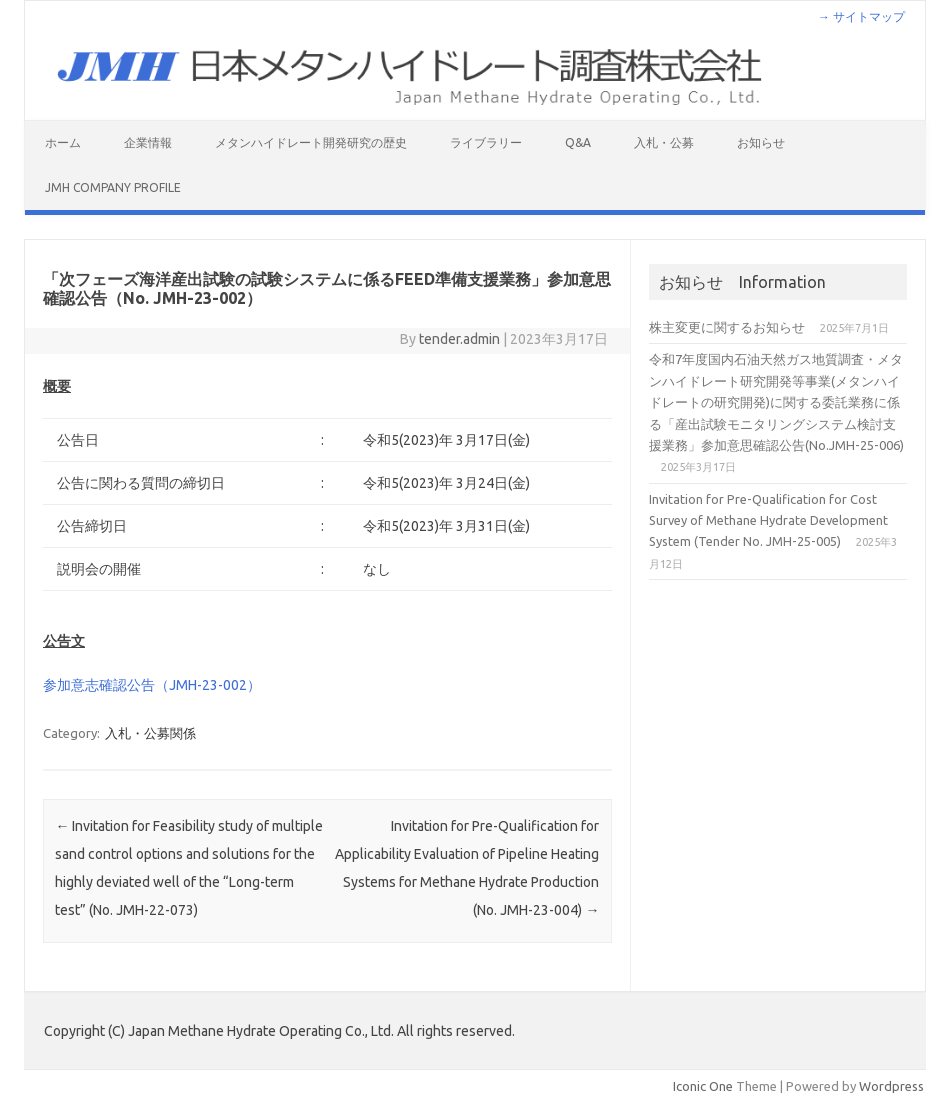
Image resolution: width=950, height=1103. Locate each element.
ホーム (63, 142)
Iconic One (703, 1086)
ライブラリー (486, 142)
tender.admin (459, 339)
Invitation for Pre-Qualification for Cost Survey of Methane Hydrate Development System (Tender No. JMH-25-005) (768, 520)
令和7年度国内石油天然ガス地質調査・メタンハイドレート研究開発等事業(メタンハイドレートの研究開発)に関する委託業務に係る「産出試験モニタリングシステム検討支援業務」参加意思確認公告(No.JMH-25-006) (776, 402)
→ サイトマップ (861, 16)
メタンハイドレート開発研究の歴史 (311, 142)
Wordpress (891, 1086)
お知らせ (761, 142)
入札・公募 (664, 142)
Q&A (578, 142)
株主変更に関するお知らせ (727, 327)
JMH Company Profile (113, 187)
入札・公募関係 (150, 733)
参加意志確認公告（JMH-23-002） (152, 685)
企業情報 (148, 142)
